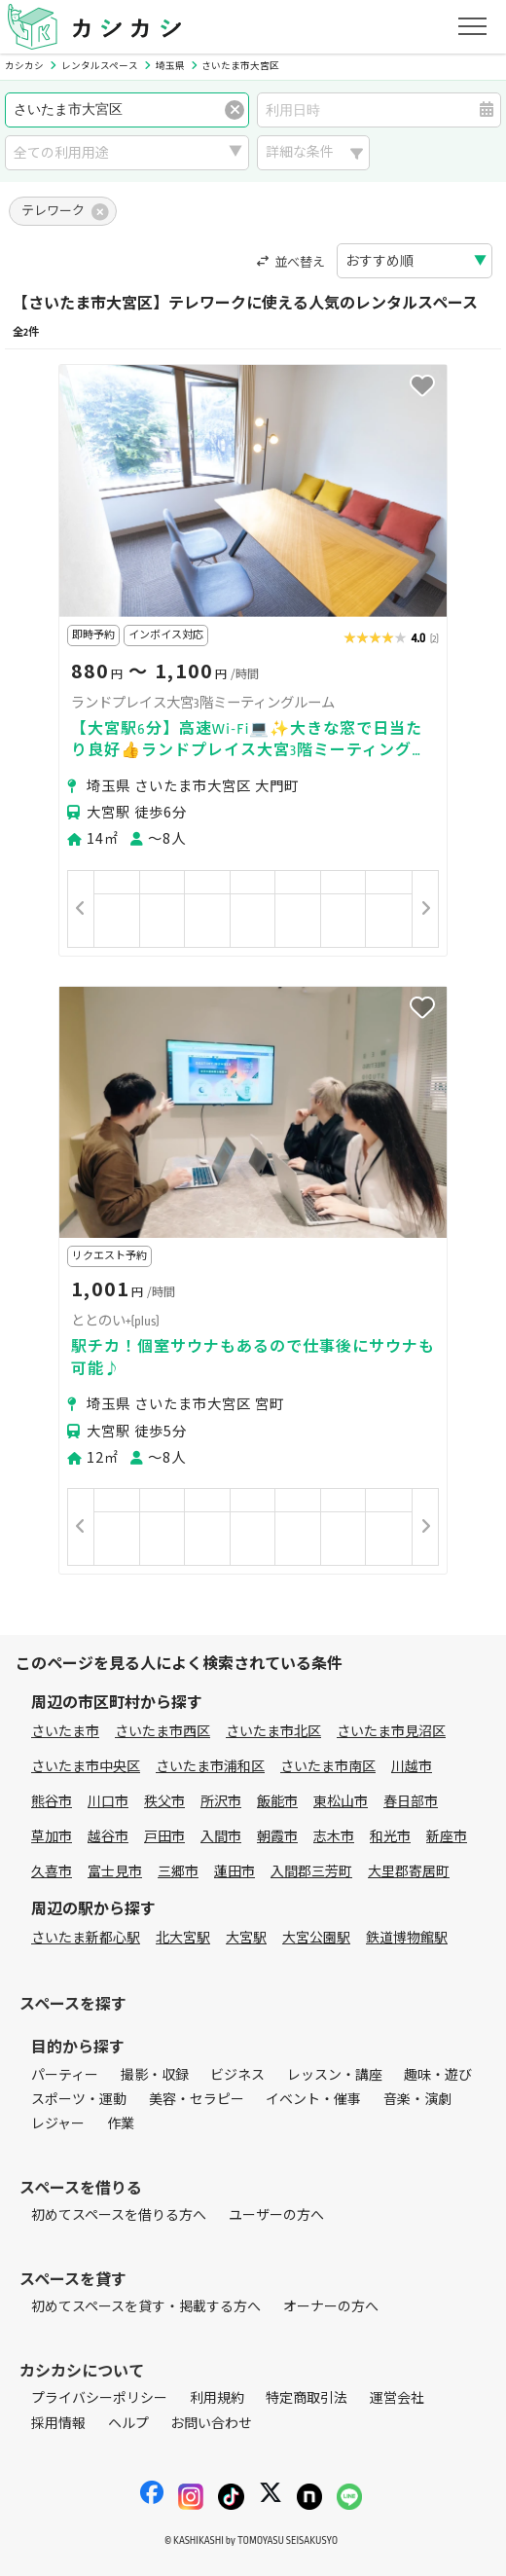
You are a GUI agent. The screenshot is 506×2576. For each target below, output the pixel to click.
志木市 (333, 1837)
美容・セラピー (196, 2099)
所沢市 (220, 1802)
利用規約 (217, 2398)
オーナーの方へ (331, 2307)
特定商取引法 (306, 2398)
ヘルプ (128, 2423)
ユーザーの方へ (276, 2215)
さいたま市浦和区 (210, 1767)
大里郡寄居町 (409, 1872)
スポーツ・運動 (78, 2099)
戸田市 (164, 1837)
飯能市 (277, 1802)
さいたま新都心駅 (85, 1938)
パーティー (64, 2075)
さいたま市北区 (273, 1731)
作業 (120, 2124)
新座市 (446, 1837)
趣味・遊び (438, 2075)
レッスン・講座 (334, 2075)
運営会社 (397, 2398)
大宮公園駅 (316, 1938)
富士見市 (115, 1872)
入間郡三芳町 (311, 1872)
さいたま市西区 (162, 1731)
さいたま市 (65, 1731)
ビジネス (237, 2075)
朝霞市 (277, 1837)
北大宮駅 (183, 1938)
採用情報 (58, 2423)
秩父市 (164, 1802)
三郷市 (178, 1872)
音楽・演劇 (417, 2099)
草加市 (51, 1837)
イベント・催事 (313, 2099)
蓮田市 (234, 1872)
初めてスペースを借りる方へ (118, 2215)
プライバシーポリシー (99, 2398)
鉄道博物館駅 (407, 1938)
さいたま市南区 (328, 1767)
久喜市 (51, 1872)
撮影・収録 (155, 2075)
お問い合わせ (211, 2423)
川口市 (108, 1802)
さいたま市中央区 (85, 1767)
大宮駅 (246, 1938)
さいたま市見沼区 (391, 1731)
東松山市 (340, 1802)
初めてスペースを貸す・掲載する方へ (146, 2307)
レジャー (58, 2124)
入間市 (220, 1837)
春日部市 (410, 1802)
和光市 (390, 1837)
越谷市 (108, 1837)
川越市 (411, 1767)
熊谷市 (51, 1802)
